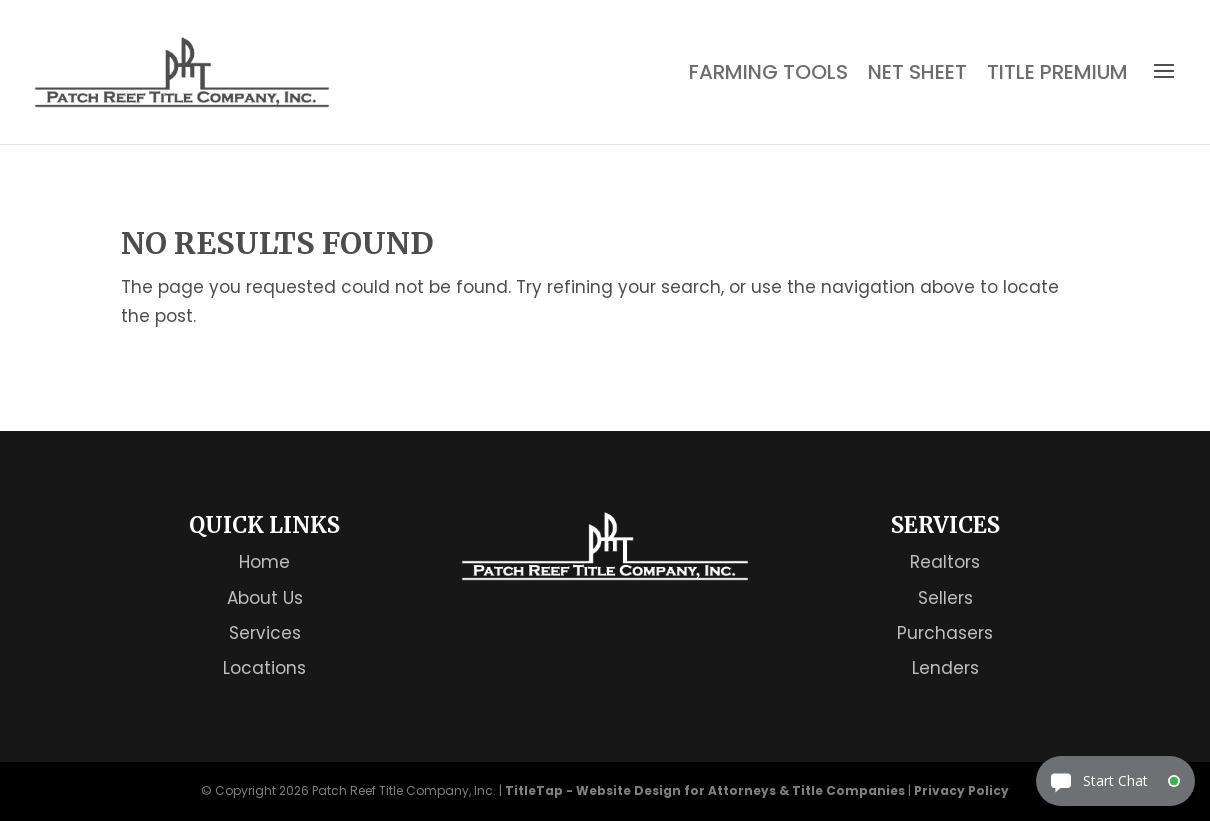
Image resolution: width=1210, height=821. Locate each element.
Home (264, 562)
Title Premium (1057, 72)
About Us (265, 598)
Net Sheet (917, 72)
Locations (264, 668)
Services (265, 633)
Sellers (945, 598)
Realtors (945, 562)
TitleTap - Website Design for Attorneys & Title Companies (705, 790)
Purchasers (945, 633)
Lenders (945, 668)
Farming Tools (768, 72)
